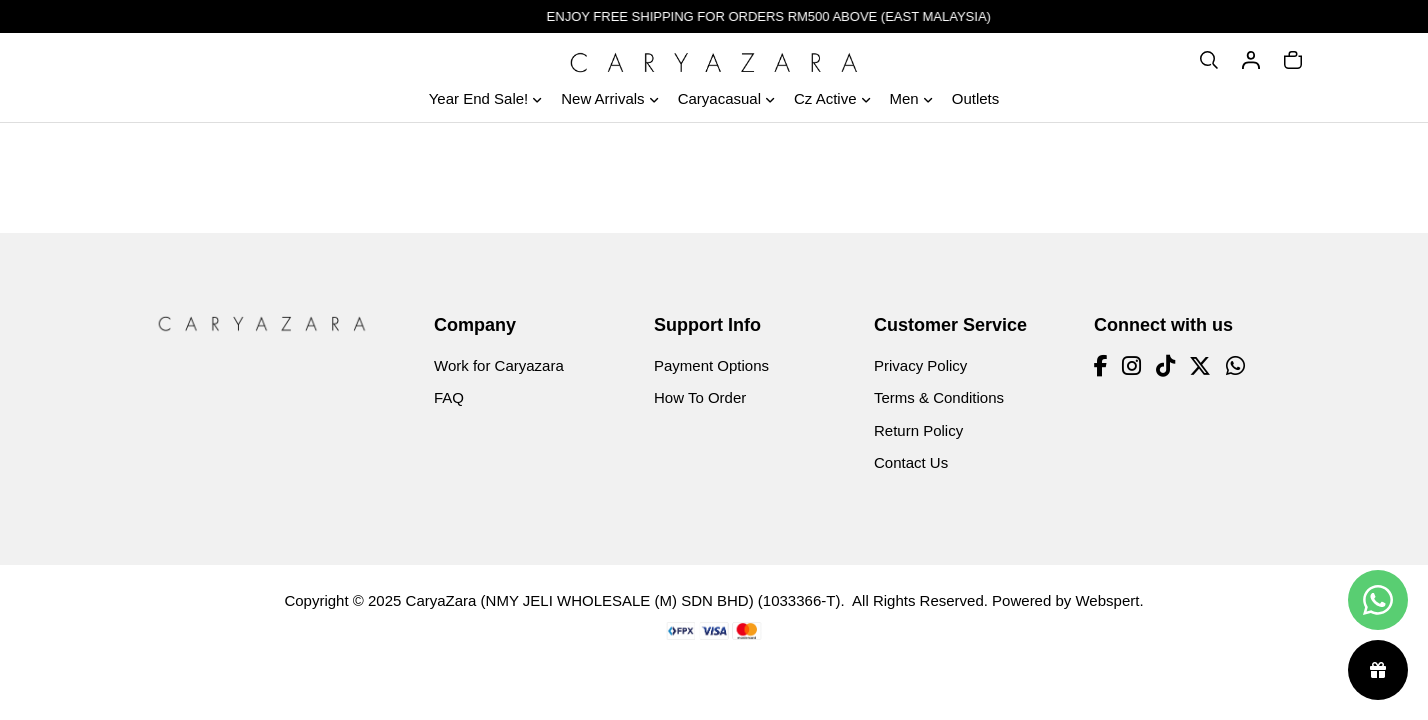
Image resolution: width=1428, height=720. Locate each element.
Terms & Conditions (939, 397)
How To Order (700, 397)
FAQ (449, 397)
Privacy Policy (920, 365)
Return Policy (918, 430)
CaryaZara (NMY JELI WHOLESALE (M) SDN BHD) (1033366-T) (623, 600)
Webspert (1107, 600)
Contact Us (911, 462)
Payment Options (711, 365)
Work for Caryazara (499, 365)
